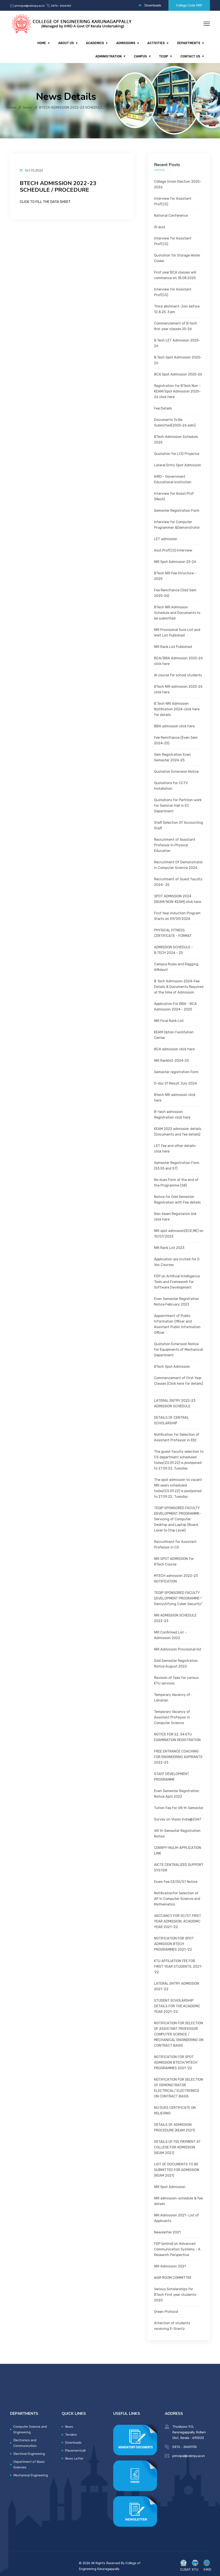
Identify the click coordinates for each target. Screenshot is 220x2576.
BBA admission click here (174, 721)
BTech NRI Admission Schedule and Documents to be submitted (177, 607)
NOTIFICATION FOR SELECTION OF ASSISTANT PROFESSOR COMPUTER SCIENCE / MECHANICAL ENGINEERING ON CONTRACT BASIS (178, 2029)
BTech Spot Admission (172, 1362)
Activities (122, 42)
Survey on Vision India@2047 (177, 1814)
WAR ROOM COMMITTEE (172, 2273)
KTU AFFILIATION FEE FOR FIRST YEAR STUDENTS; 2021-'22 (178, 1961)
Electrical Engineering (29, 2449)
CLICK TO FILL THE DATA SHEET (45, 197)
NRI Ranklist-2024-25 (171, 1056)
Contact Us (190, 52)
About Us (40, 42)
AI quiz (159, 222)
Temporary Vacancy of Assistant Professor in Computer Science (172, 1712)
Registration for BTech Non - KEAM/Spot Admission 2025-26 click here (177, 386)
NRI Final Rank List (169, 1016)
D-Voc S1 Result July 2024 (175, 1078)
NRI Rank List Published (173, 642)
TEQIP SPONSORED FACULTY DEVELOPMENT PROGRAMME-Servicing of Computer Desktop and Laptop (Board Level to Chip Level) (177, 1514)
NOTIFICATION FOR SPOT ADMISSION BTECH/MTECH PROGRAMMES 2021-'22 (175, 2057)
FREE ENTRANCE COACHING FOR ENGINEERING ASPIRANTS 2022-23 (178, 1752)
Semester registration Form (176, 1067)
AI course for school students (178, 670)
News (27, 102)
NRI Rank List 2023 (169, 1243)
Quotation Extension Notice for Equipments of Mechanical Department (178, 1344)
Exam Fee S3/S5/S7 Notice (176, 1877)
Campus (145, 52)
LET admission (165, 534)
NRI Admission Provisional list (177, 1644)
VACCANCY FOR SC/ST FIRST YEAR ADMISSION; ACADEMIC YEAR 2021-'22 (177, 1916)
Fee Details (163, 403)
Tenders (71, 2430)
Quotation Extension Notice (176, 767)
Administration (187, 42)
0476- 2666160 (61, 5)
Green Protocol (166, 2307)
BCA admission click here (174, 1044)
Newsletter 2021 (167, 2227)
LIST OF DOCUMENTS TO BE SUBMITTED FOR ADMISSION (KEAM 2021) (176, 2165)
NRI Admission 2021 (170, 2261)
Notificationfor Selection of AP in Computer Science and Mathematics (177, 1893)
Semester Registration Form (176, 506)
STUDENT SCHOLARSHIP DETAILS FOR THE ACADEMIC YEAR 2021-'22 (177, 2001)
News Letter (74, 2453)
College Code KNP (189, 5)
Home (18, 42)
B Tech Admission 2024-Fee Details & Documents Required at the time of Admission (178, 981)
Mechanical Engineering (30, 2470)
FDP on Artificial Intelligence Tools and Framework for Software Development (177, 1276)
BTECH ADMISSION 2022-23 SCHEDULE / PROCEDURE (58, 182)
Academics (67, 42)
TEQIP (166, 52)
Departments (152, 42)
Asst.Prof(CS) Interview (173, 545)
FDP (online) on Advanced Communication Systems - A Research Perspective (177, 2244)
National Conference (171, 211)
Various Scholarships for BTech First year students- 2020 (176, 2289)
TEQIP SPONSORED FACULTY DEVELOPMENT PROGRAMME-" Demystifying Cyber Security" (178, 1593)
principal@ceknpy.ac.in (30, 5)
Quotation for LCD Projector (177, 449)
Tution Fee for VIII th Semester (178, 1803)
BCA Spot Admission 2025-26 (178, 369)
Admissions (94, 42)
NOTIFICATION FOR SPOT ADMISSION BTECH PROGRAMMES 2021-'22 (174, 1939)
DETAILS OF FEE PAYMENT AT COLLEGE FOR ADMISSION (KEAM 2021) (177, 2142)
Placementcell (75, 2446)
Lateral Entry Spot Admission (177, 460)
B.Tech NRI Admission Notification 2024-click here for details (177, 704)
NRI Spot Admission (169, 2182)
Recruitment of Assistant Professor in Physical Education (174, 840)
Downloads (152, 5)
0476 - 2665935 (184, 2442)
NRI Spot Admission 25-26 (175, 557)
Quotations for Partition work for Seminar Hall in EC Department (178, 800)
